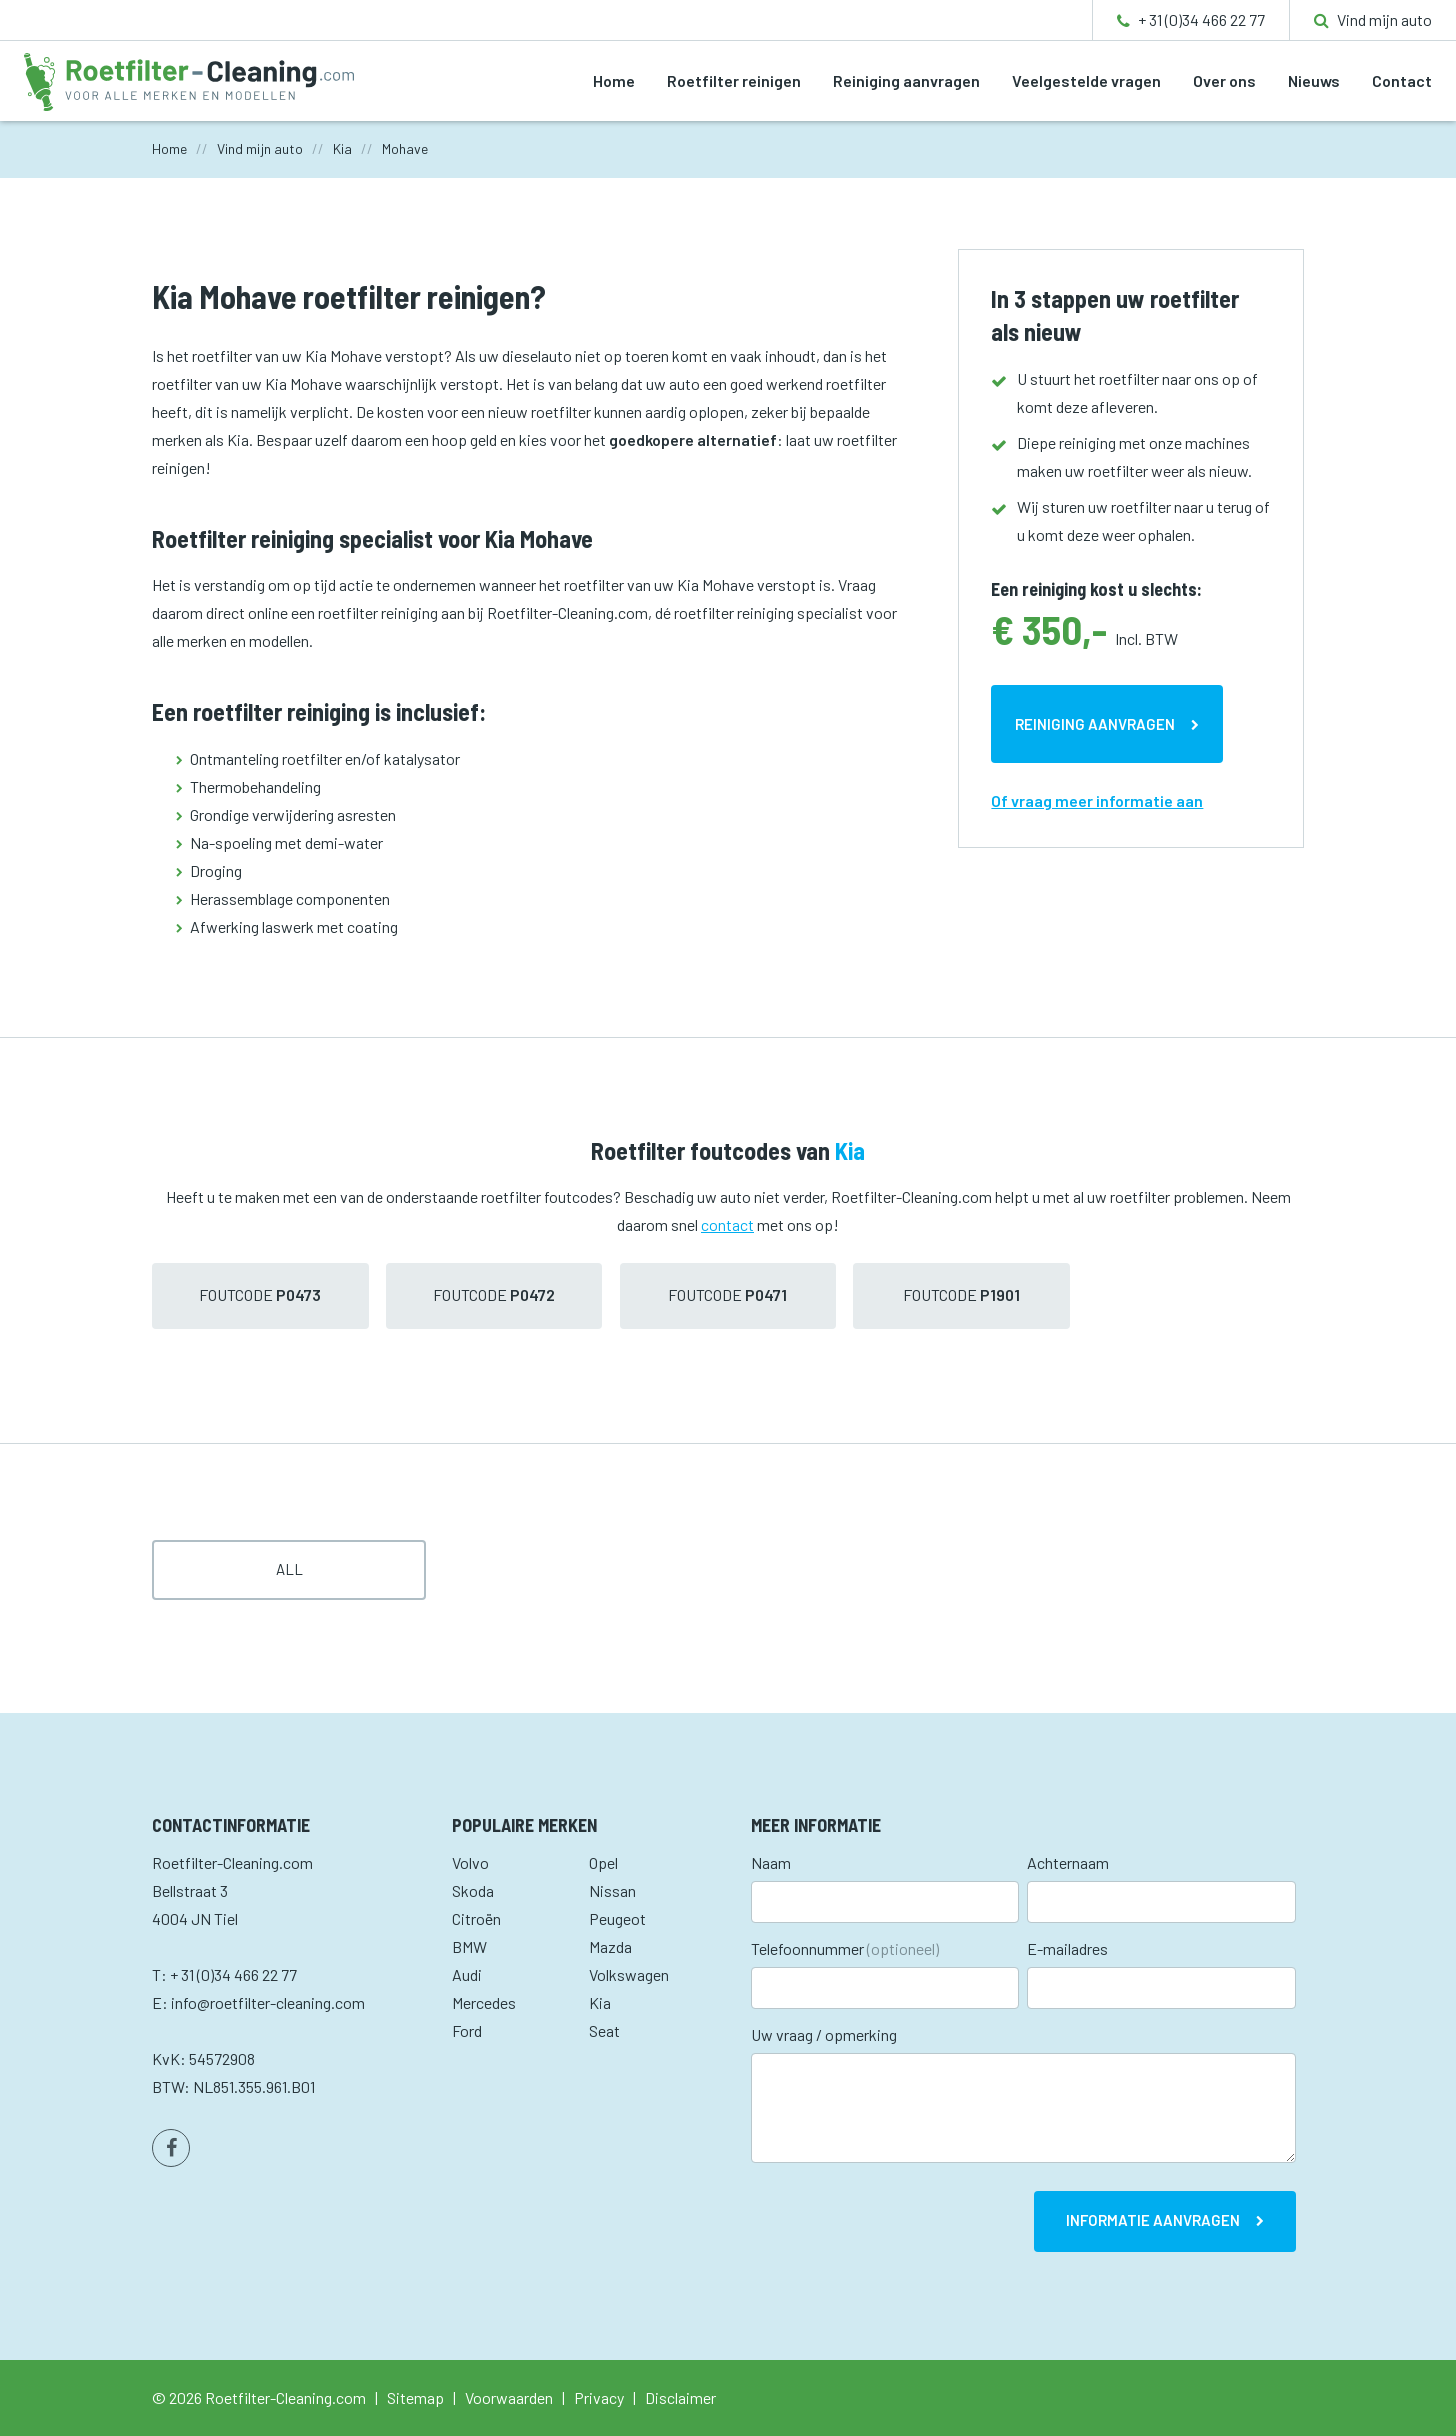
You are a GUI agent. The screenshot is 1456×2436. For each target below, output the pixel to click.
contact (727, 1224)
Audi (467, 1974)
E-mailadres (1067, 1948)
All (289, 1569)
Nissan (612, 1890)
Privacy (599, 2397)
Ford (467, 2030)
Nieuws (1314, 80)
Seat (604, 2030)
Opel (603, 1862)
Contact (1402, 80)
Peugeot (617, 1918)
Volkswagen (629, 1974)
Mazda (610, 1946)
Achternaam (1068, 1862)
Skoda (473, 1890)
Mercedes (484, 2002)
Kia (600, 2002)
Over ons (1224, 80)
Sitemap (415, 2397)
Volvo (470, 1862)
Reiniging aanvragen (906, 80)
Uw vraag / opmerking (824, 2034)
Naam (771, 1862)
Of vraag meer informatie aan (1097, 800)
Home (614, 80)
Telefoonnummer (845, 1948)
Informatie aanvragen (1153, 2220)
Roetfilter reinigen (734, 80)
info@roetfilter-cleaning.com (268, 2002)
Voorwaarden (509, 2397)
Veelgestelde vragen (1086, 80)
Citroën (476, 1918)
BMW (469, 1946)
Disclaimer (680, 2397)
